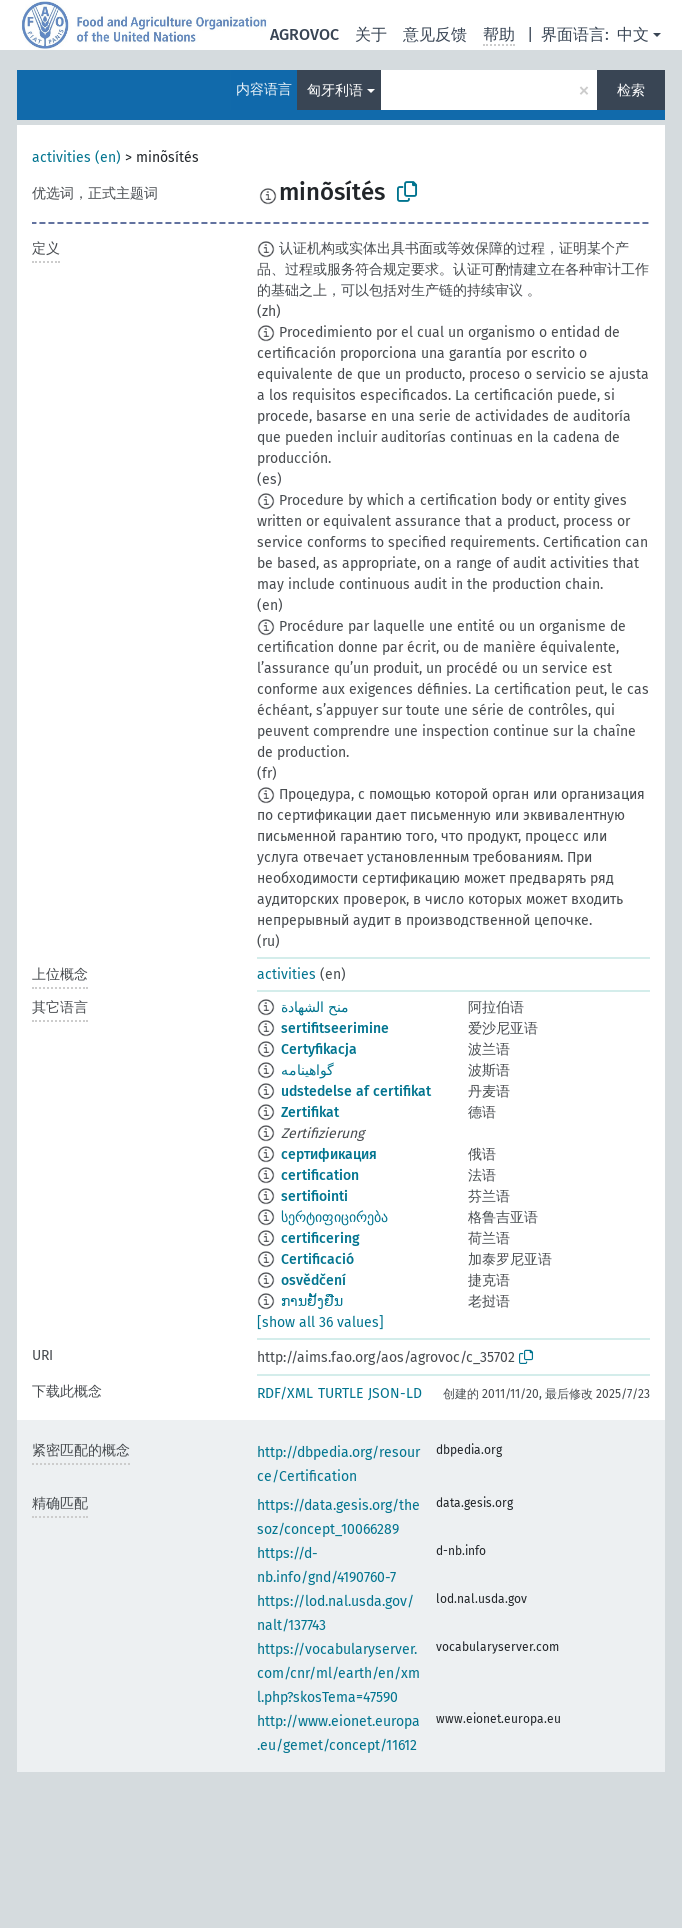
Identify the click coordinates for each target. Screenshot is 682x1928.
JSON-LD (395, 1393)
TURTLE (340, 1393)
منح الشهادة (315, 1007)
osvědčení (313, 1280)
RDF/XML (285, 1393)
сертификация (329, 1154)
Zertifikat (310, 1112)
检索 (631, 90)
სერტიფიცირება (334, 1217)
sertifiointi (314, 1196)
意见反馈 (435, 34)
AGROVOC (304, 34)
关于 (371, 34)
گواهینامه (307, 1070)
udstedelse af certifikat (356, 1091)
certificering (320, 1238)
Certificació (317, 1259)
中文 (633, 34)
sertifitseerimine (335, 1028)
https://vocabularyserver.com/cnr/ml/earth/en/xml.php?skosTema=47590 (338, 1673)
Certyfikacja (319, 1049)
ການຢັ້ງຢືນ (312, 1301)
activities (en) (76, 157)
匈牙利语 (335, 90)
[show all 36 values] (320, 1322)
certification (320, 1175)
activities (286, 974)
